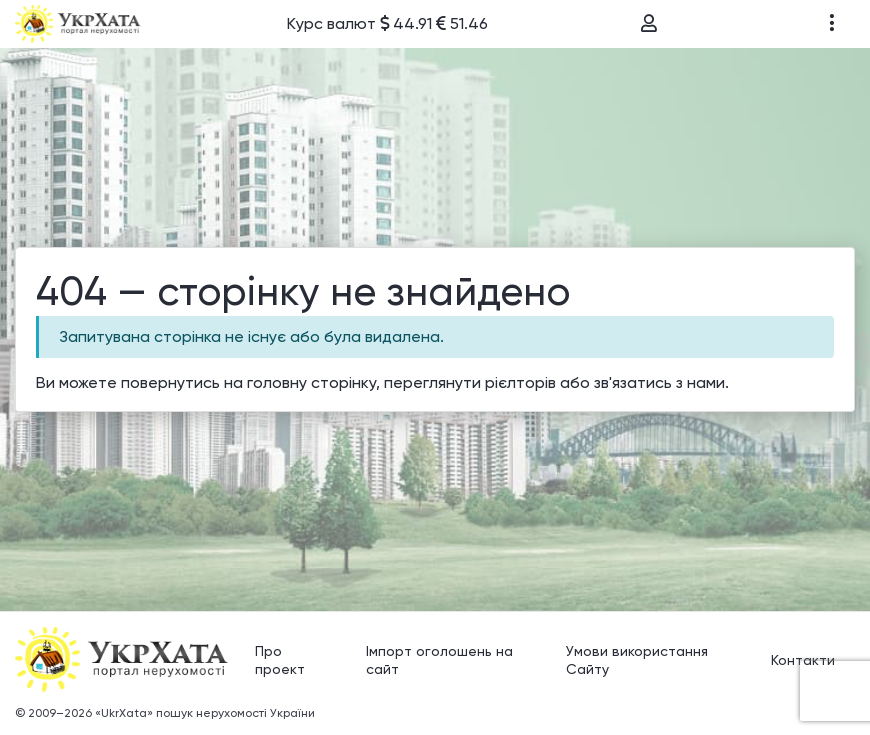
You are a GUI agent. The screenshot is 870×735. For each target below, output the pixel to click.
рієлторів (520, 382)
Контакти (803, 660)
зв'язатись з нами (659, 382)
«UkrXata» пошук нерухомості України (205, 713)
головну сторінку (311, 382)
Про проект (280, 660)
